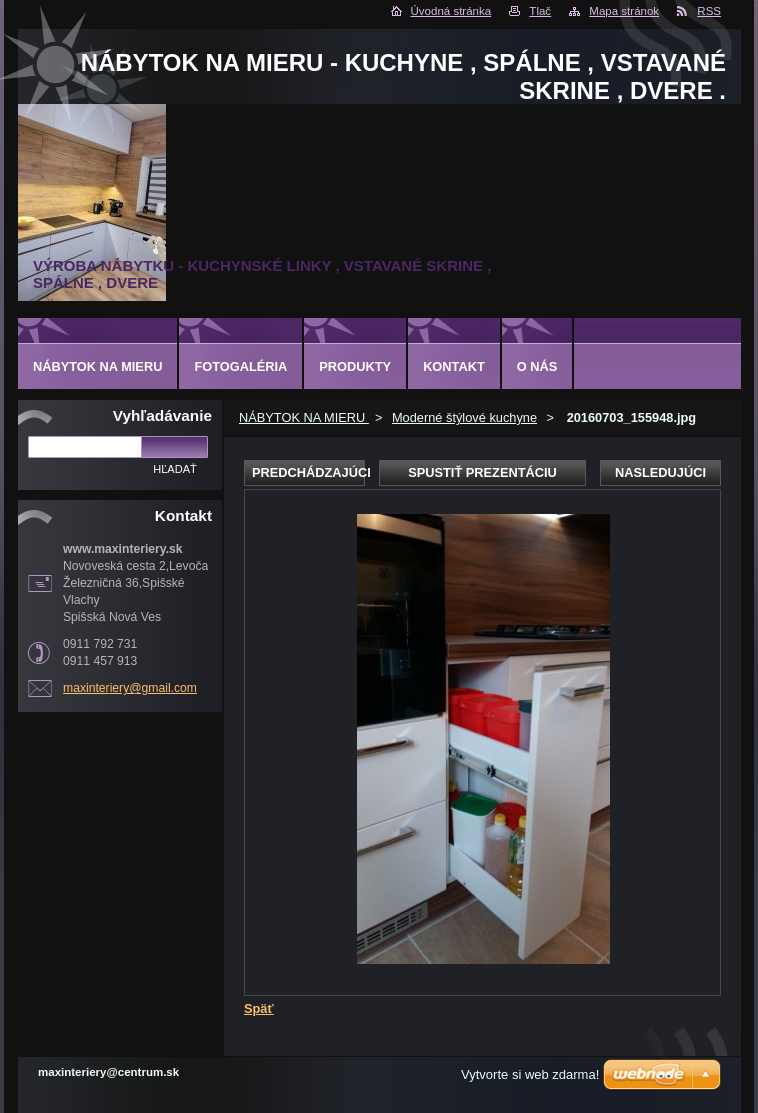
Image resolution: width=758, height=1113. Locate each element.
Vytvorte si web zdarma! (530, 1074)
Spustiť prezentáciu (482, 472)
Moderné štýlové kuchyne (464, 417)
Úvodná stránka (451, 11)
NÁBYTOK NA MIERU (304, 417)
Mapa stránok (624, 11)
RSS (709, 11)
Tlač (540, 11)
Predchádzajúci (308, 472)
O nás (537, 366)
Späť (259, 1008)
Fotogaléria (240, 366)
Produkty (355, 366)
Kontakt (454, 366)
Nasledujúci (660, 472)
